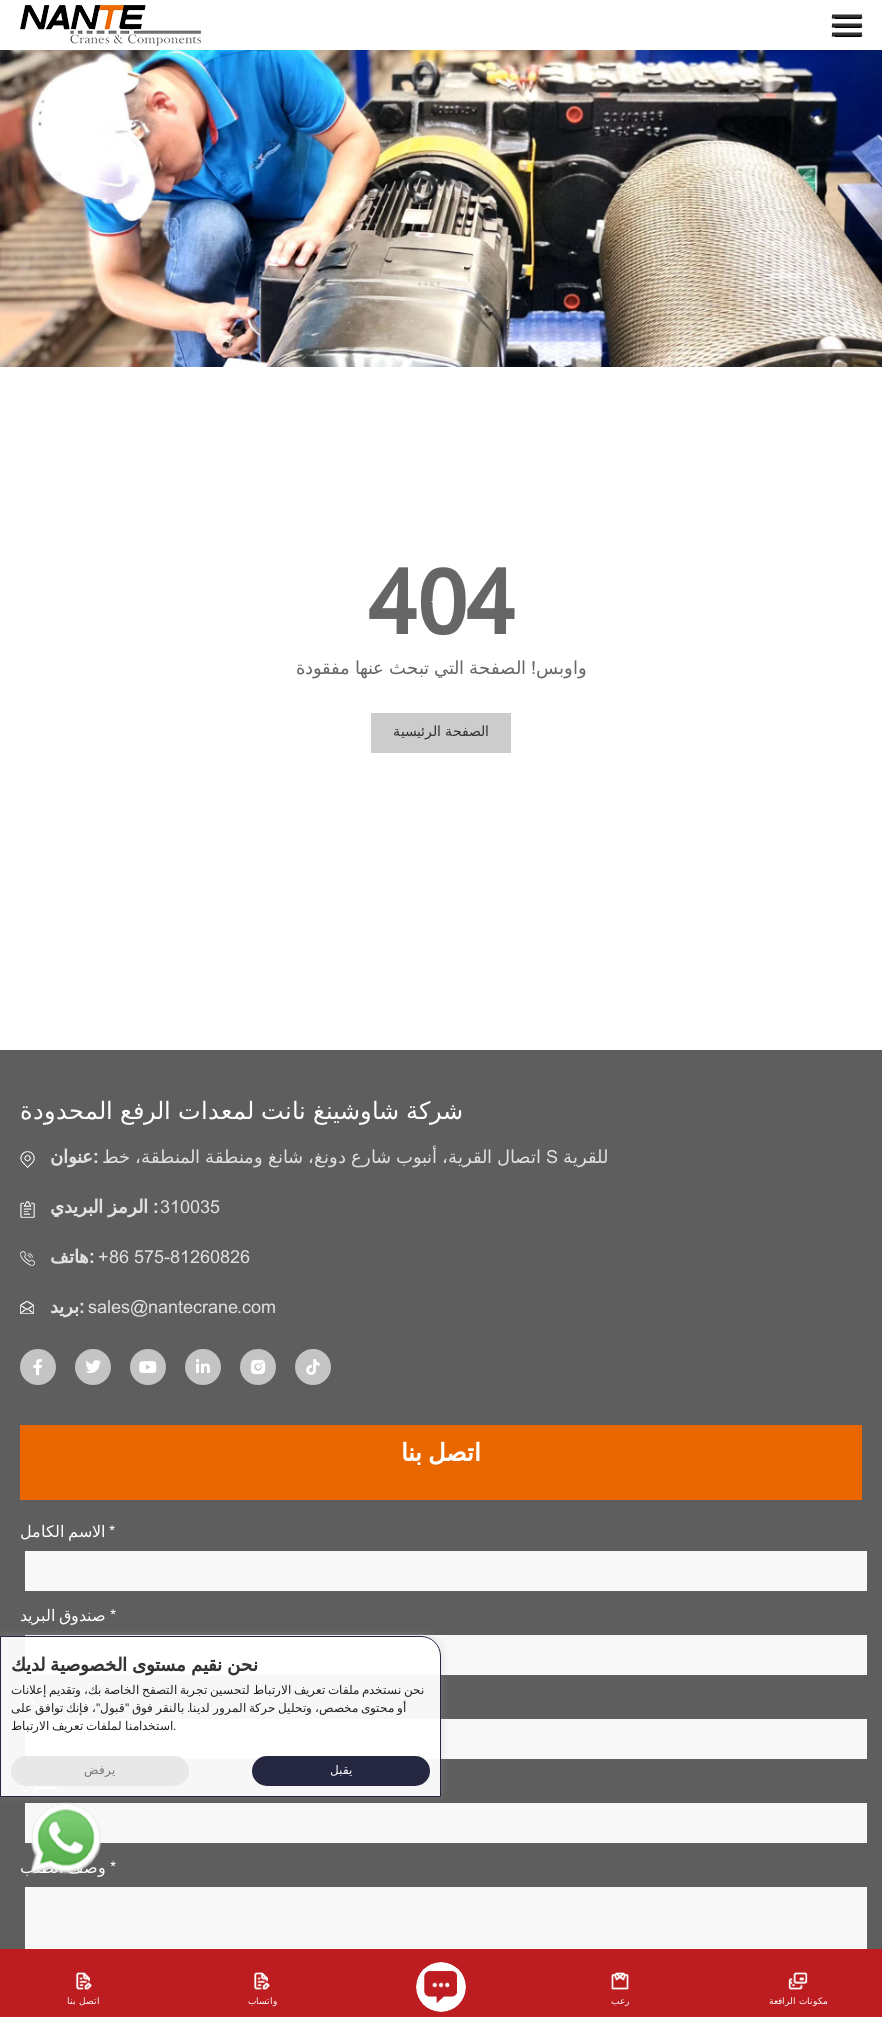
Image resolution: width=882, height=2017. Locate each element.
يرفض (99, 1771)
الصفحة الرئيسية (441, 732)
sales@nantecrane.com (182, 1308)
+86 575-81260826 (174, 1258)
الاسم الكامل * (67, 1532)
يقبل (341, 1771)
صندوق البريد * (68, 1616)
